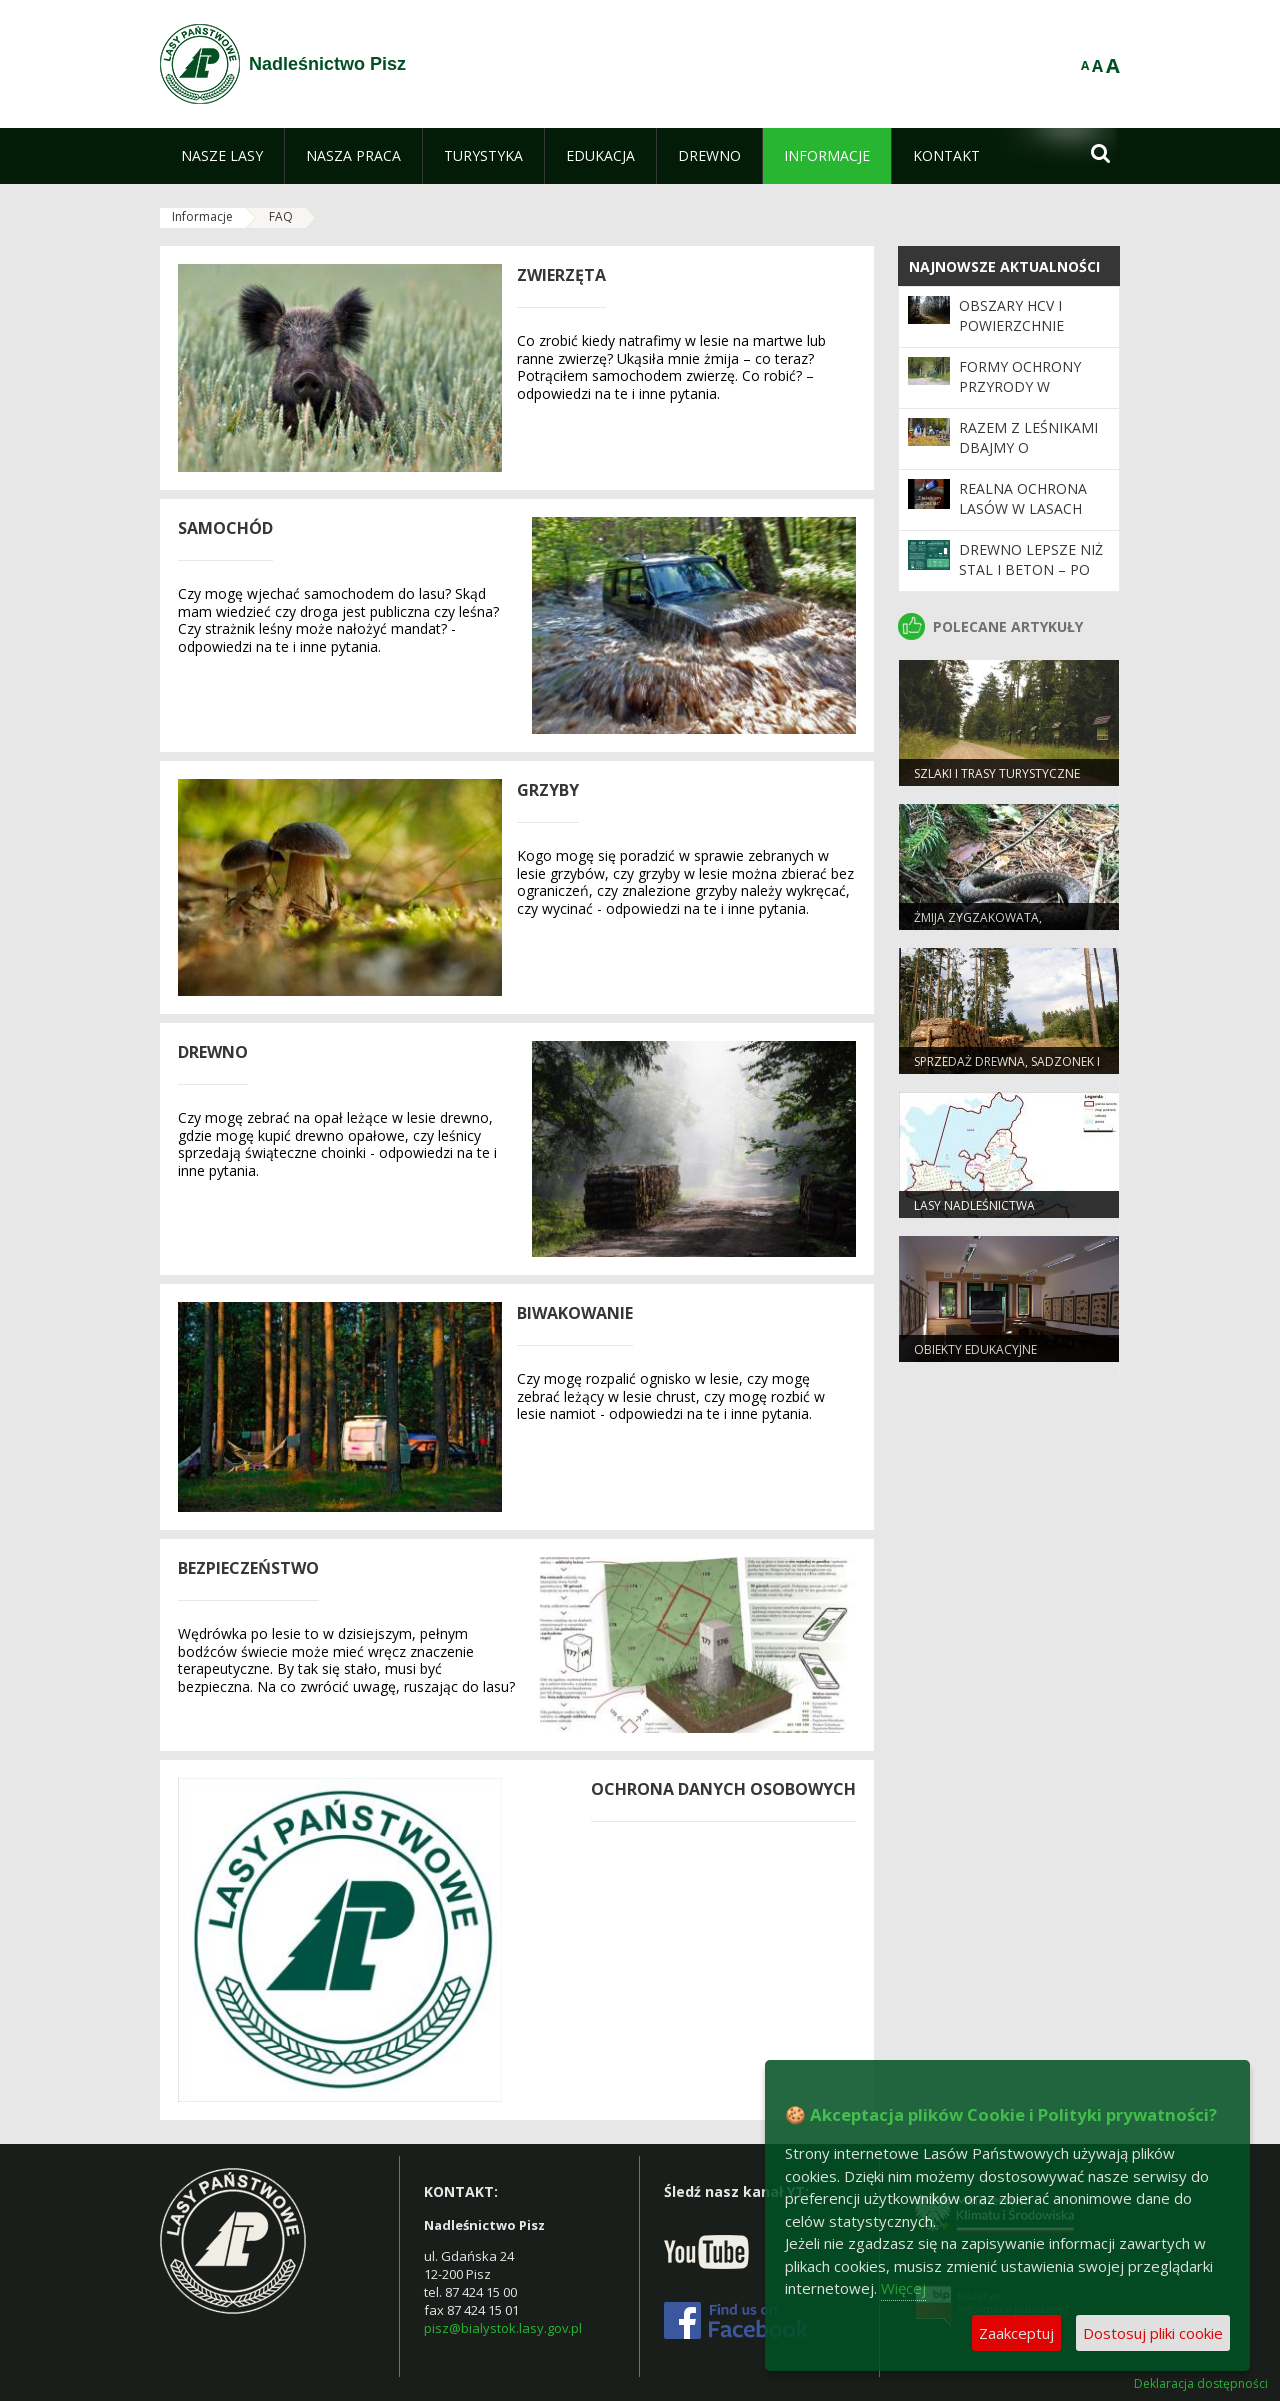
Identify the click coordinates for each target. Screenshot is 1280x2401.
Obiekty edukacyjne (975, 1349)
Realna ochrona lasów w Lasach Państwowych (1023, 509)
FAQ (281, 216)
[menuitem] (222, 156)
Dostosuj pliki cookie (1153, 2333)
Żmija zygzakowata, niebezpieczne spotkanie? (993, 926)
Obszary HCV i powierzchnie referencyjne (1011, 326)
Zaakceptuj (1016, 2333)
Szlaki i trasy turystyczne (997, 773)
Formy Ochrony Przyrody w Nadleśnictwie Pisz (1032, 387)
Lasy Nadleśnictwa (974, 1205)
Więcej (903, 2288)
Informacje (202, 216)
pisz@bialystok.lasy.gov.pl (503, 2328)
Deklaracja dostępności (1201, 2384)
